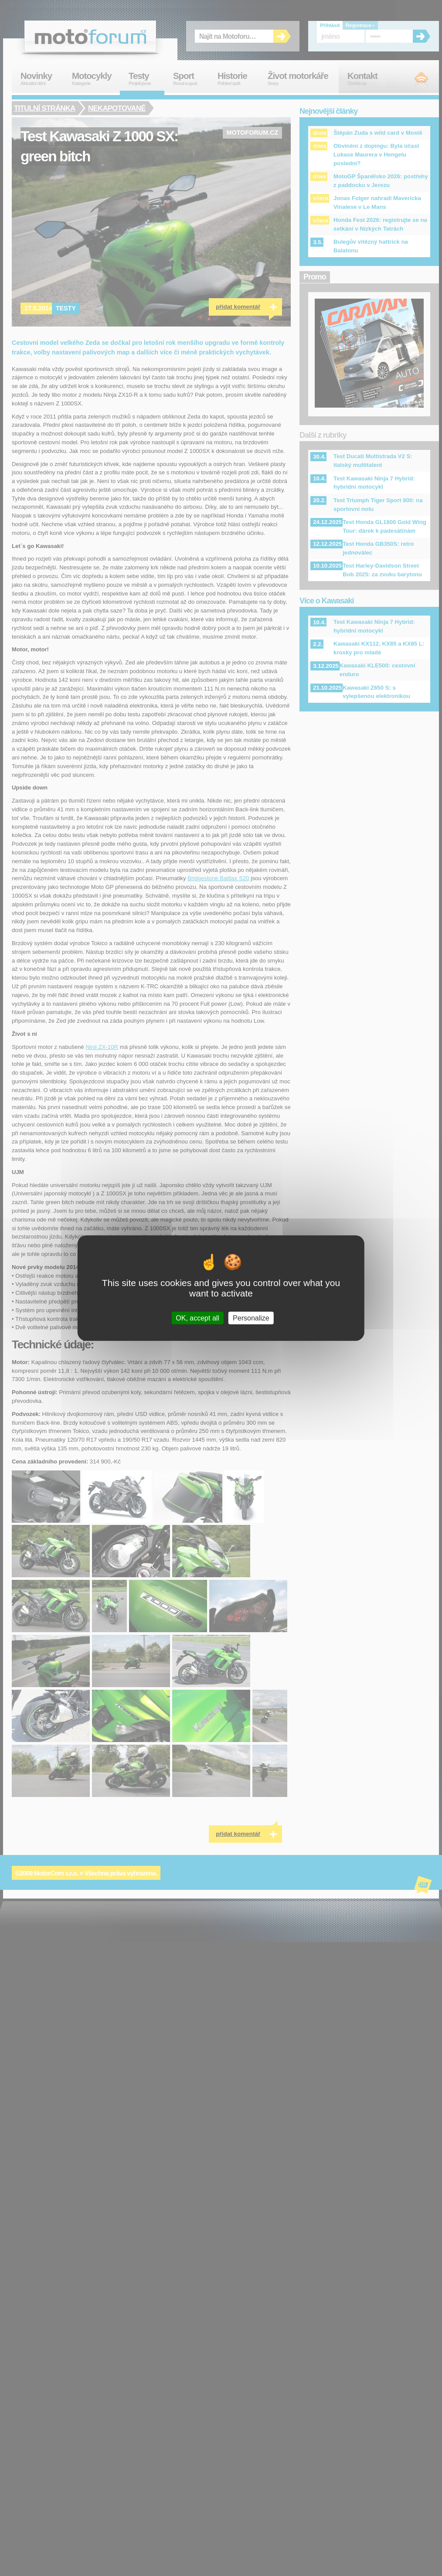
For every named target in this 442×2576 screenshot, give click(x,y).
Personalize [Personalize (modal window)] (251, 1318)
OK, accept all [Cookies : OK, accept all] (197, 1318)
